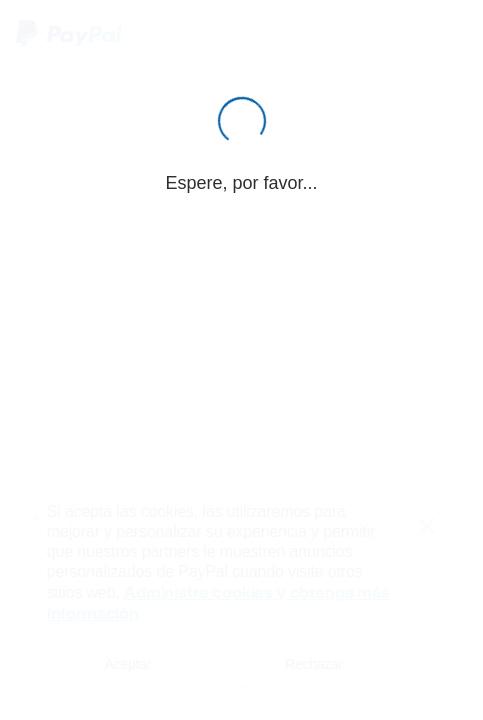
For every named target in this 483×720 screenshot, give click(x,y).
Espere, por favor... (241, 183)
